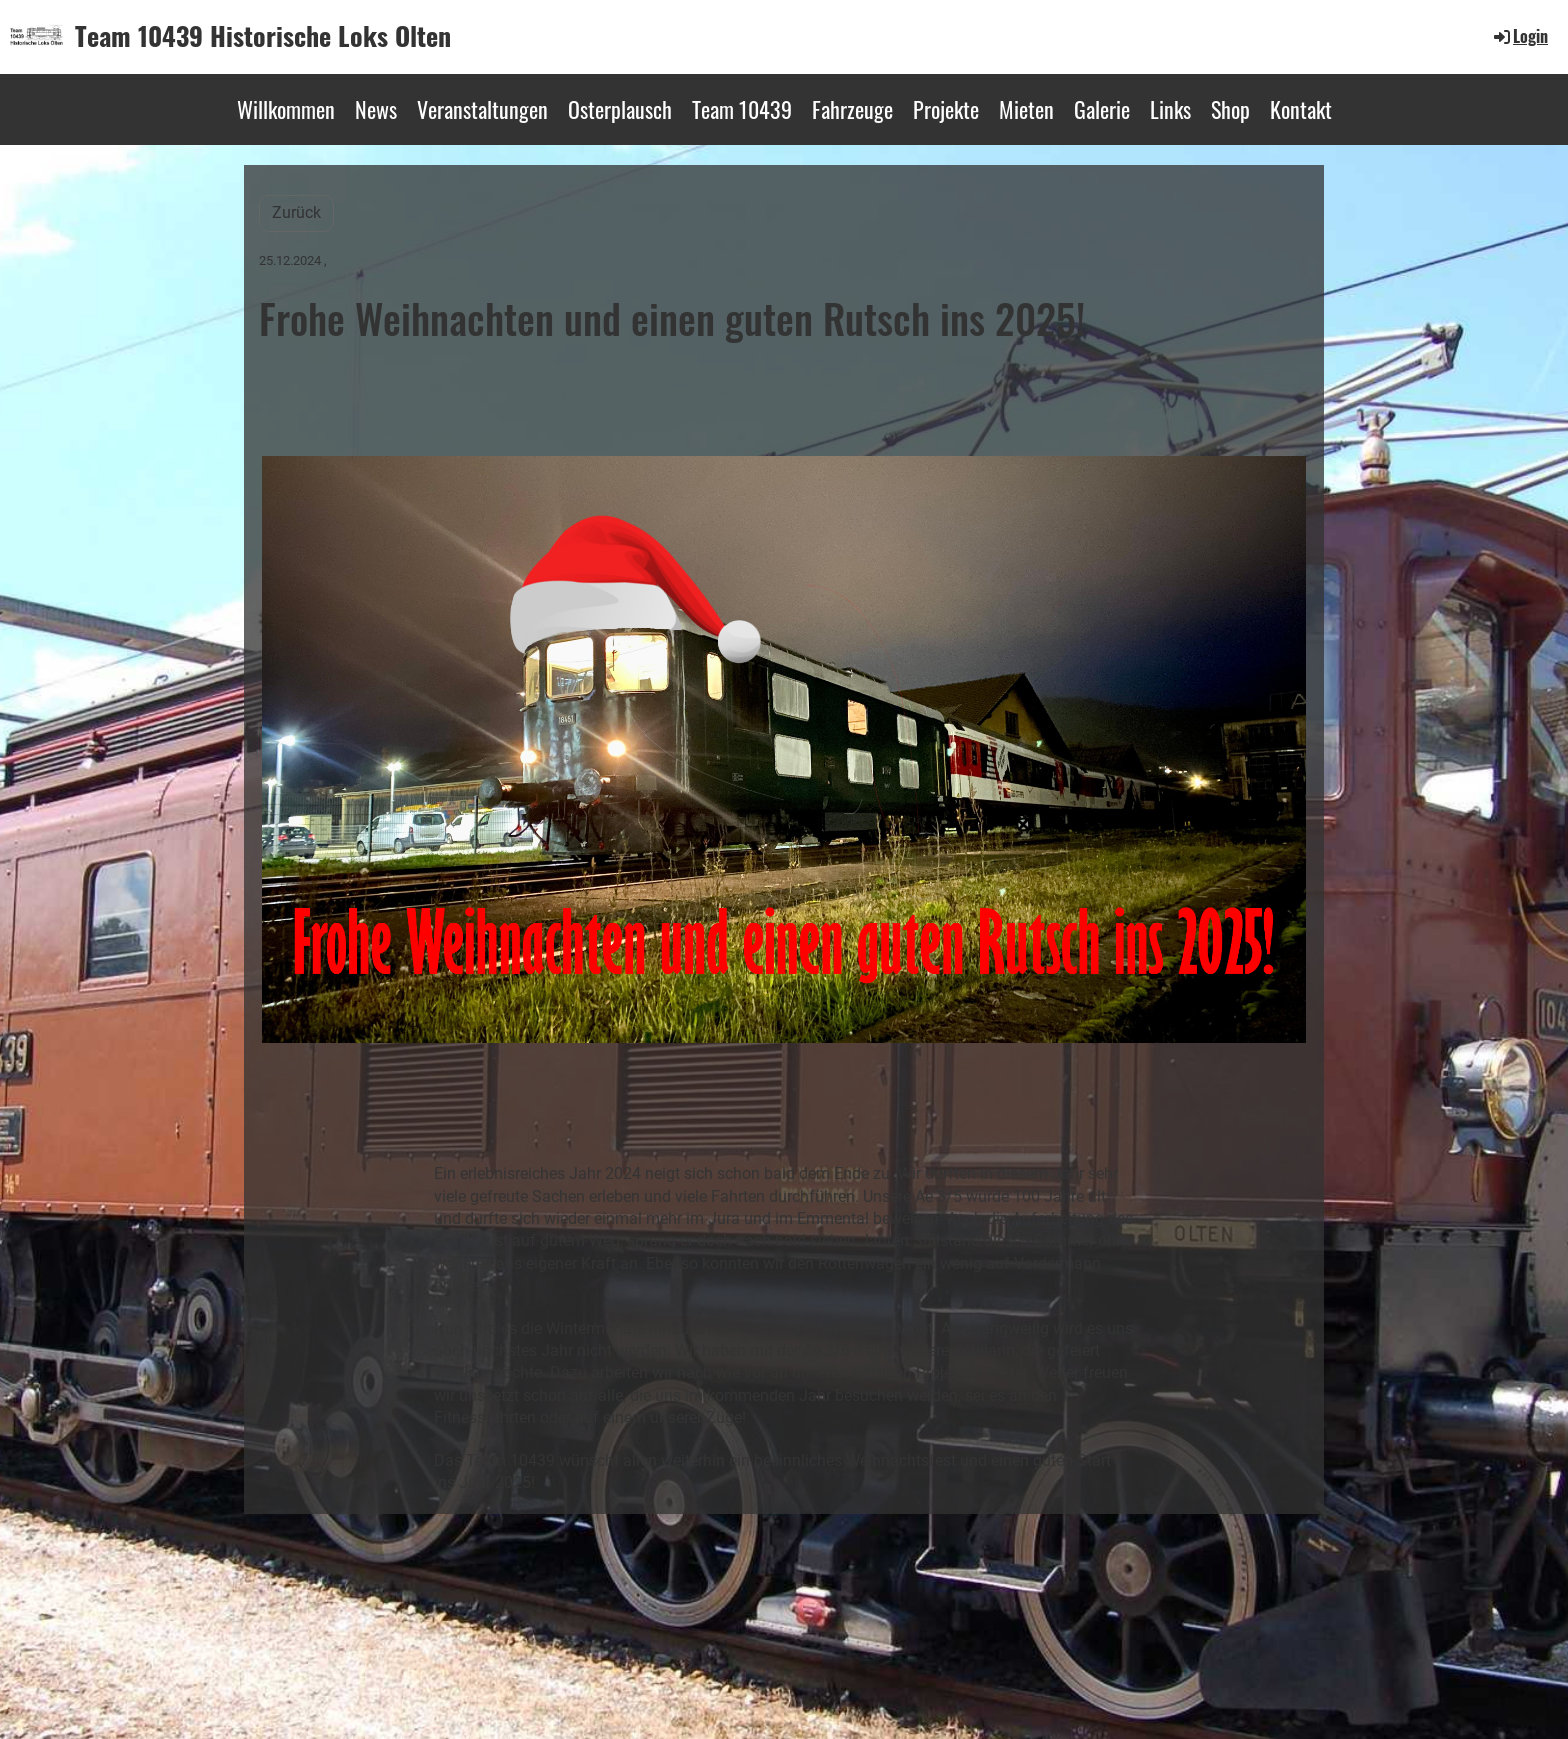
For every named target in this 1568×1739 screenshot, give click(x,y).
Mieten (1026, 109)
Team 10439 (742, 109)
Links (1170, 109)
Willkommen (286, 109)
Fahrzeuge (852, 109)
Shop (1230, 109)
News (376, 109)
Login (1519, 36)
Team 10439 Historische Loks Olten (263, 36)
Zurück (296, 212)
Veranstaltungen (482, 109)
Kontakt (1301, 109)
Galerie (1102, 109)
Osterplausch (620, 109)
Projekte (946, 109)
